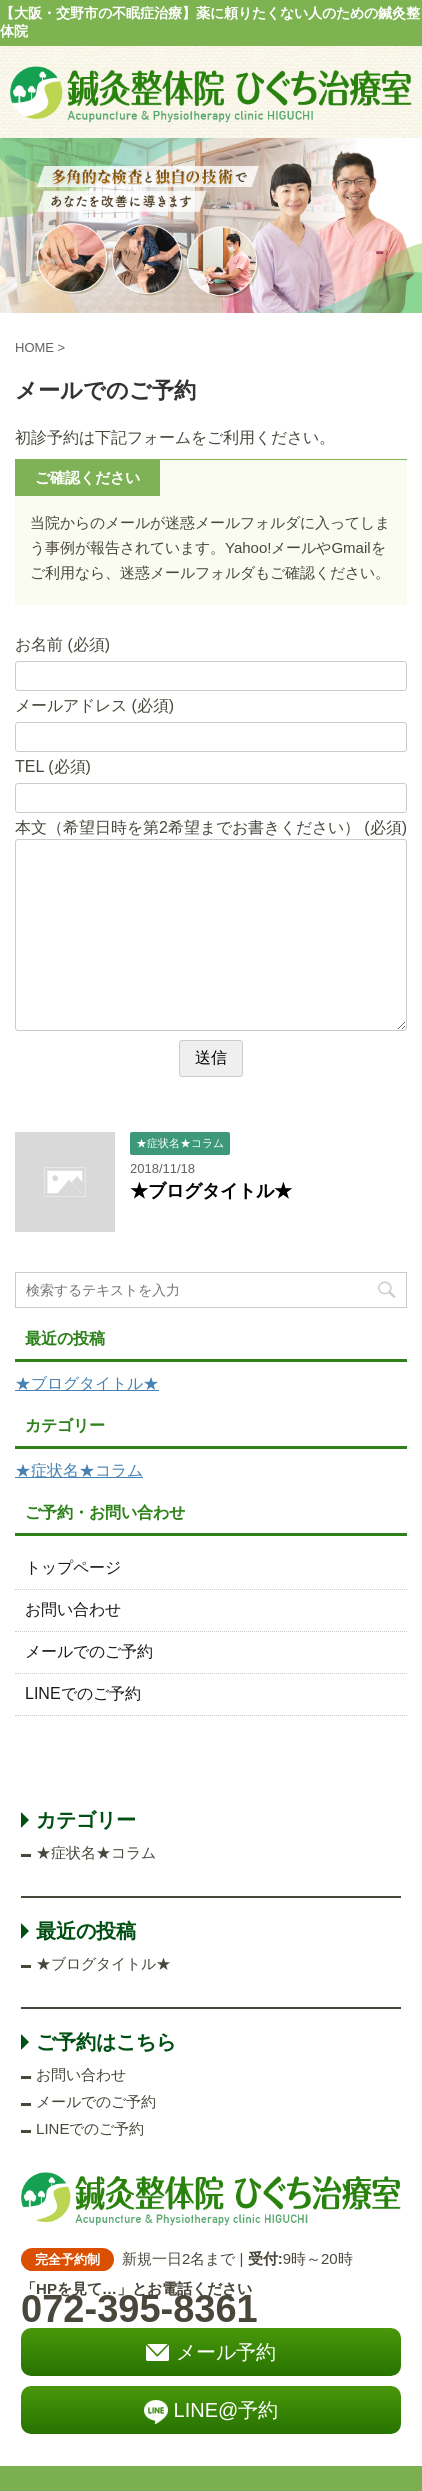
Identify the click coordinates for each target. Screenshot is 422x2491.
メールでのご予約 (89, 1651)
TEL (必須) (53, 766)
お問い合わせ (73, 1609)
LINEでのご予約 (83, 1693)
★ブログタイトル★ (211, 1191)
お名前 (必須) (62, 644)
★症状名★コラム (79, 1470)
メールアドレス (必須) (94, 705)
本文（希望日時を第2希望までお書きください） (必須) (211, 827)
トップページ (73, 1567)
